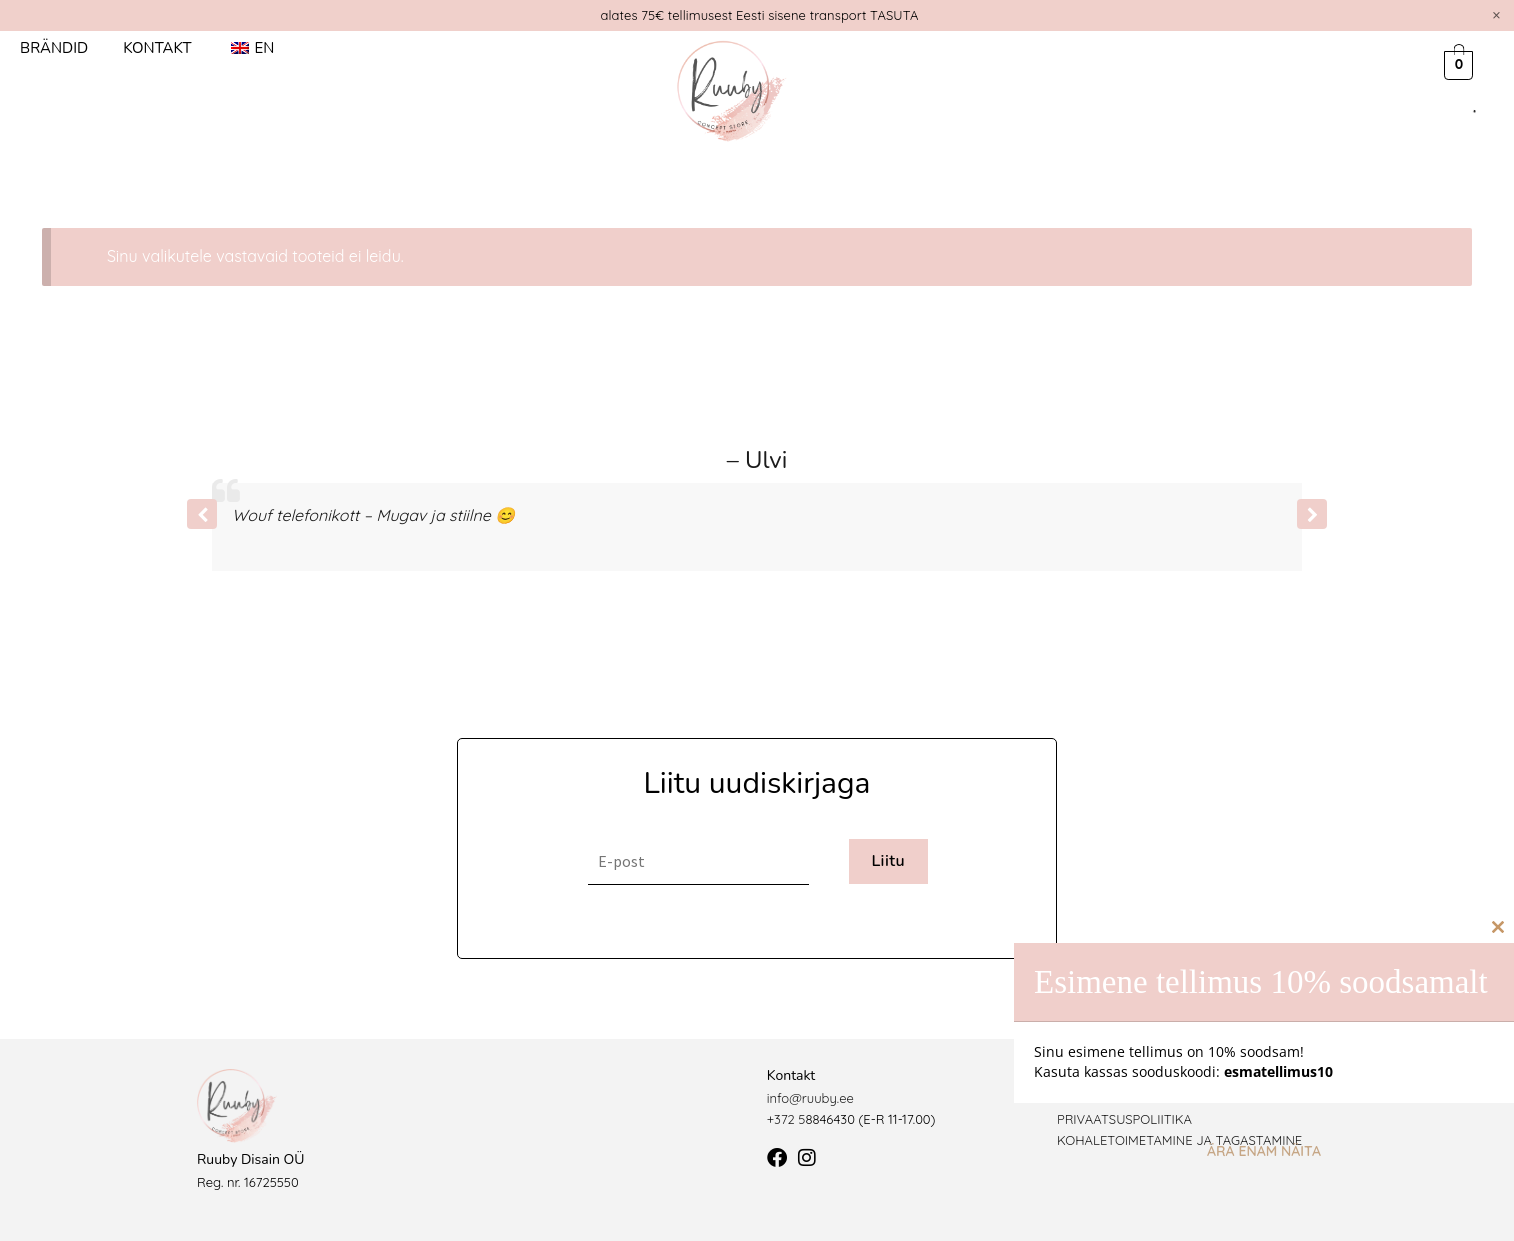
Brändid (54, 48)
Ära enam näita (1264, 1151)
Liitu (888, 861)
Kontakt (157, 48)
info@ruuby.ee (810, 1098)
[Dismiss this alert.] (1496, 15)
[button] (1312, 514)
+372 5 (786, 1119)
